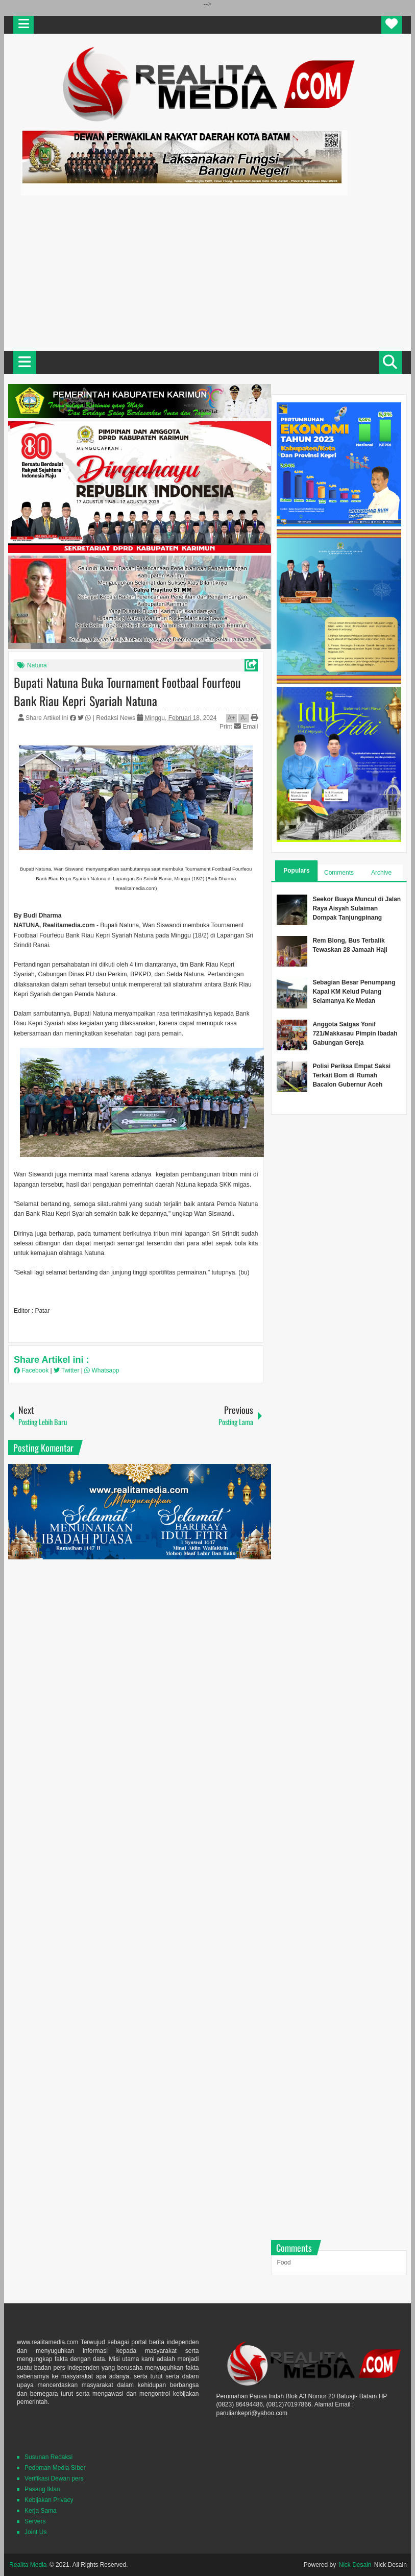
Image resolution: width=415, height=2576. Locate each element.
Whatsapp (101, 1370)
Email (246, 726)
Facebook (32, 1370)
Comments (339, 872)
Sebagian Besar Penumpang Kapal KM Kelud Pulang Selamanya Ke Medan (353, 991)
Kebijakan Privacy (49, 2499)
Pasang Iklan (42, 2489)
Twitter (67, 1370)
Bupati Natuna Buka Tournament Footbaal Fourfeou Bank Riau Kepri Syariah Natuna (127, 691)
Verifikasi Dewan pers (54, 2478)
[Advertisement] (207, 271)
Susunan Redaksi (48, 2457)
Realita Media (27, 2564)
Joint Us (35, 2532)
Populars (296, 870)
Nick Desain (355, 2564)
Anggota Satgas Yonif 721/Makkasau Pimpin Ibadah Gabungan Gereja (354, 1033)
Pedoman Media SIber (55, 2467)
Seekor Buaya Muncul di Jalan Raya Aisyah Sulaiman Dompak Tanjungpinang (356, 908)
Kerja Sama (41, 2510)
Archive (381, 872)
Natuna (37, 665)
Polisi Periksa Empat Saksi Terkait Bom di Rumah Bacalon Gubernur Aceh (351, 1075)
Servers (35, 2521)
